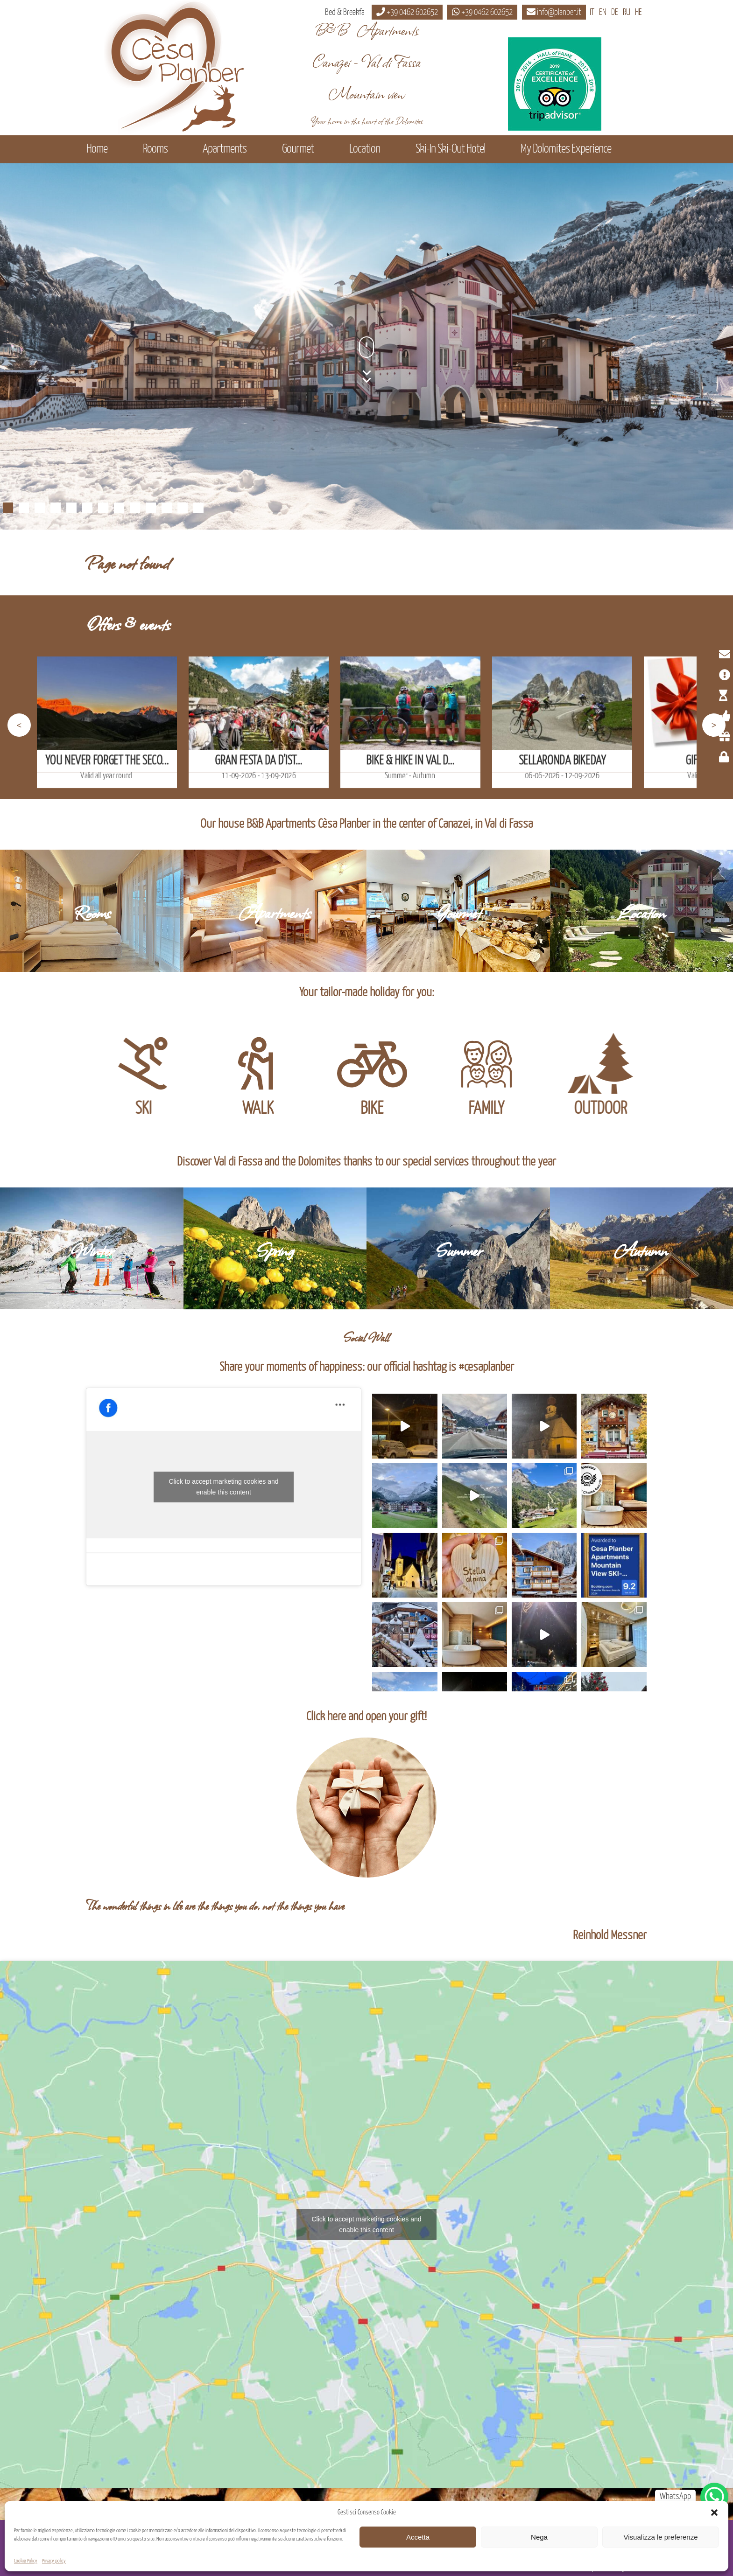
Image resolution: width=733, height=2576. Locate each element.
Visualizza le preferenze (661, 2537)
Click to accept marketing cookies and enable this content (224, 1487)
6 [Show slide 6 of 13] (87, 508)
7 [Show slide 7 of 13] (103, 508)
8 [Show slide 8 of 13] (119, 508)
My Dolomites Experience (566, 149)
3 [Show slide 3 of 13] (40, 508)
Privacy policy (54, 2560)
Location (364, 149)
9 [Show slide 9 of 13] (135, 508)
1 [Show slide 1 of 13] (8, 508)
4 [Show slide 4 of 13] (55, 508)
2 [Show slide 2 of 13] (24, 508)
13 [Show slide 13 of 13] (198, 508)
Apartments (225, 149)
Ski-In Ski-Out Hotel (451, 149)
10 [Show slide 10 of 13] (151, 508)
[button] (714, 2512)
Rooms (155, 149)
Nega (539, 2537)
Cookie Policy (25, 2560)
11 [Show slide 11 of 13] (167, 508)
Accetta (418, 2537)
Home (96, 149)
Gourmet (298, 149)
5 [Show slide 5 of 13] (71, 508)
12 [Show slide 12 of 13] (182, 508)
